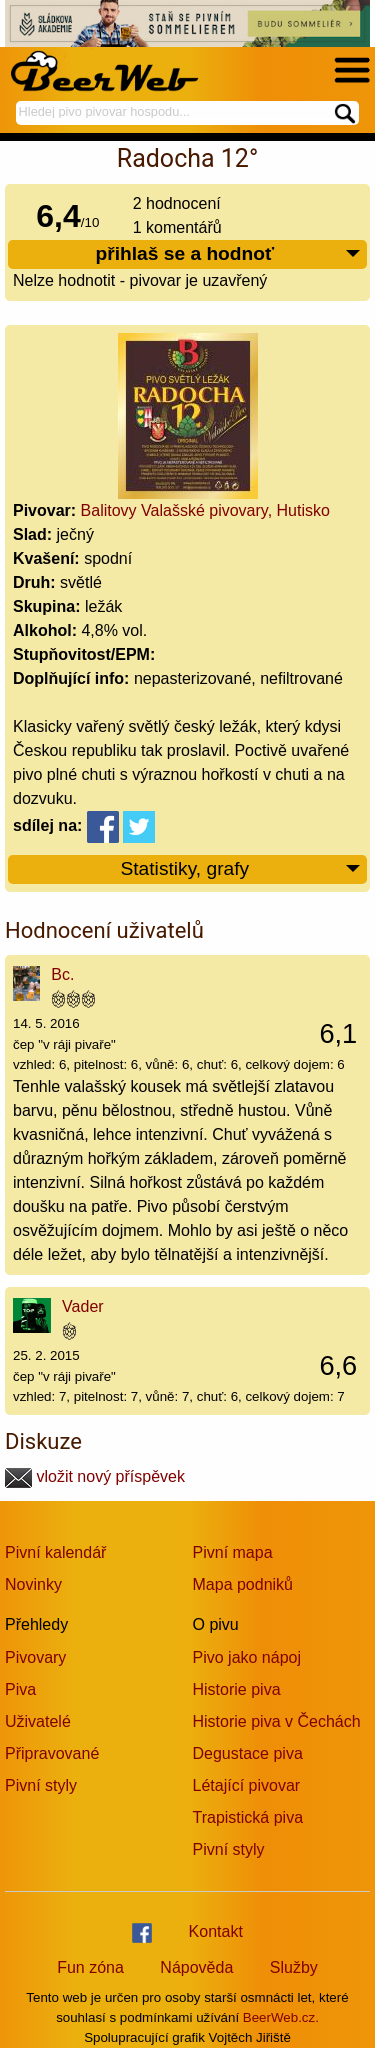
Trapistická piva (248, 1817)
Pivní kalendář (55, 1552)
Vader (83, 1306)
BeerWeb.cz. (281, 2017)
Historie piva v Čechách (277, 1721)
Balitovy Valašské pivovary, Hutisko (205, 510)
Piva (20, 1689)
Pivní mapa (233, 1552)
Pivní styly (41, 1785)
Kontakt (216, 1931)
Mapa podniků (243, 1584)
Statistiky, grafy (241, 869)
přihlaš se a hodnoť (228, 254)
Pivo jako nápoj (247, 1657)
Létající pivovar (247, 1785)
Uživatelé (38, 1721)
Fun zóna (90, 1967)
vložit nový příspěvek (95, 1476)
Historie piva (237, 1689)
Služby (294, 1967)
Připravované (52, 1753)
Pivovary (35, 1657)
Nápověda (196, 1967)
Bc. (62, 974)
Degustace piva (248, 1753)
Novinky (33, 1584)
